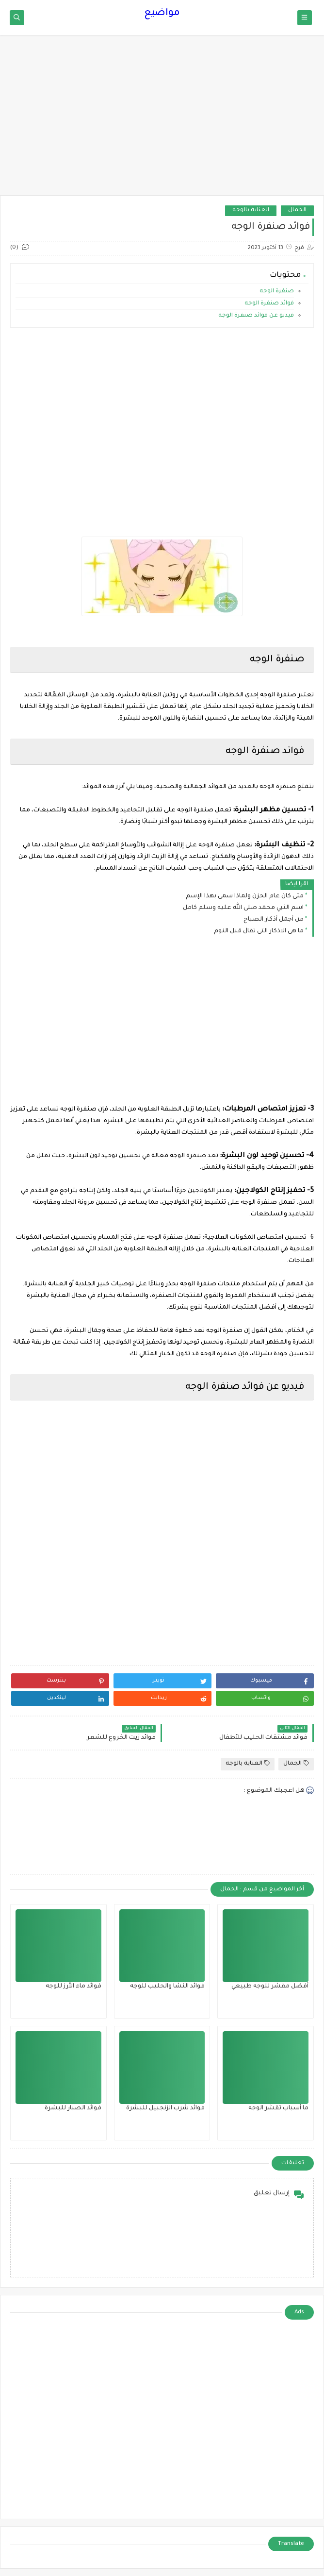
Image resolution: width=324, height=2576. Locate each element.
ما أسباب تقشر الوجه (278, 2108)
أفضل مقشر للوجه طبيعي (269, 1986)
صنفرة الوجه (276, 291)
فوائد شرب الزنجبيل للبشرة (165, 2108)
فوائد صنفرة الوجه (268, 304)
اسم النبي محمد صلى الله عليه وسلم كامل (243, 908)
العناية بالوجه (250, 210)
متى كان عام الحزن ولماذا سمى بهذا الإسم (245, 896)
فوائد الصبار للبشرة (73, 2108)
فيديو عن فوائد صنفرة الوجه (255, 316)
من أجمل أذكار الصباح (273, 919)
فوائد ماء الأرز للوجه (73, 1986)
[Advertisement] (162, 120)
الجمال (297, 210)
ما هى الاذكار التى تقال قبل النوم (259, 931)
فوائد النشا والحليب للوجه (167, 1986)
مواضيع (162, 13)
